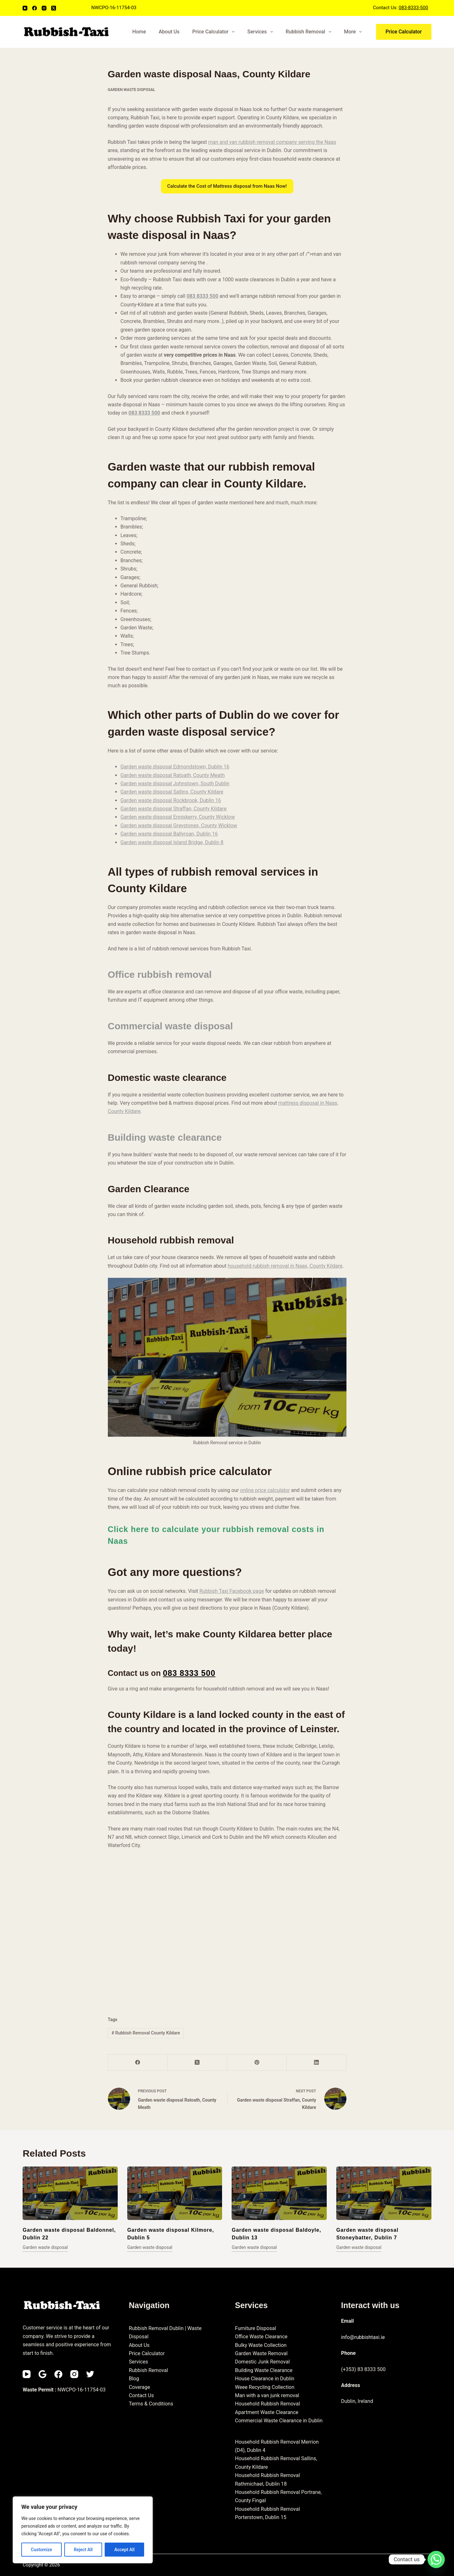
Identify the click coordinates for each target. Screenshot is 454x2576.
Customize (41, 2549)
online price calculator (265, 1490)
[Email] (42, 2374)
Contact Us (141, 2395)
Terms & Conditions (151, 2404)
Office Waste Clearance (261, 2337)
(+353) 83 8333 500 (363, 2369)
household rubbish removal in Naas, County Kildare (285, 1266)
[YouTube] (25, 8)
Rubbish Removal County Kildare (145, 2032)
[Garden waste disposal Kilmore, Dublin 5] (174, 2193)
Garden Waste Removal (261, 2353)
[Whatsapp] (436, 2559)
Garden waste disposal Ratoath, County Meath (173, 775)
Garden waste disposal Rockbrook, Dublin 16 (171, 800)
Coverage (139, 2387)
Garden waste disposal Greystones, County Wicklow (179, 825)
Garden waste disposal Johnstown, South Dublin (175, 783)
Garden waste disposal (131, 90)
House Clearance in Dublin (264, 2379)
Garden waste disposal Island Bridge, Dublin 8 (172, 842)
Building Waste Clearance (263, 2370)
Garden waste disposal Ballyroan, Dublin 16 (169, 834)
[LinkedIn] (316, 2062)
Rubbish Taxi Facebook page (231, 1591)
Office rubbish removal (160, 974)
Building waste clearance (165, 1137)
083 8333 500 (202, 296)
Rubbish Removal (310, 32)
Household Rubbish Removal (267, 2404)
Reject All (83, 2549)
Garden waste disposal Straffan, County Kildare (174, 809)
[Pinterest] (257, 2062)
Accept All (124, 2549)
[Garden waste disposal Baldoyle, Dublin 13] (279, 2193)
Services (261, 32)
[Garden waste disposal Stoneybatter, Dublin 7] (383, 2193)
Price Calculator (214, 32)
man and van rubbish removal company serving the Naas (272, 142)
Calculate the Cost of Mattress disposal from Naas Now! (227, 186)
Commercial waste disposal (170, 1026)
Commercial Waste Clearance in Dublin (278, 2421)
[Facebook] (34, 8)
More (354, 32)
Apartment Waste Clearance (266, 2412)
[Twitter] (90, 2374)
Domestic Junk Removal (262, 2362)
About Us (169, 32)
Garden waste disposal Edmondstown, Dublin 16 (175, 767)
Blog (134, 2379)
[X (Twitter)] (53, 8)
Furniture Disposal (255, 2328)
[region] (83, 2529)
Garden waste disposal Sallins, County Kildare (172, 792)
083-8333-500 (413, 7)
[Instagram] (44, 8)
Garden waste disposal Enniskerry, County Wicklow (178, 817)
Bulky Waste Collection (260, 2345)
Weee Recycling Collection (264, 2387)
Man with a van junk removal (267, 2395)
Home (139, 32)
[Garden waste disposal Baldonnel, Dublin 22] (70, 2193)
